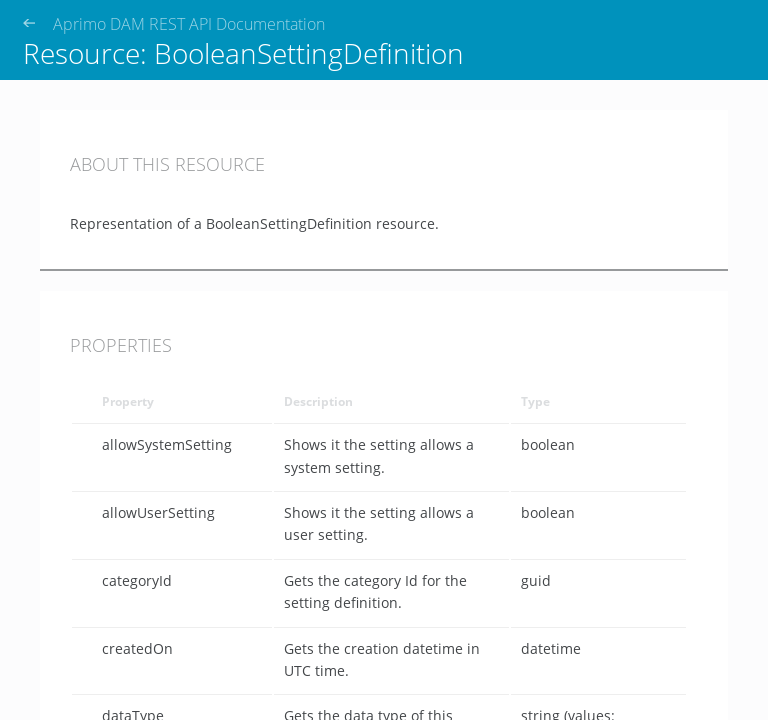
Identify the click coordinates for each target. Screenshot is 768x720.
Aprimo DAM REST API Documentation (189, 24)
